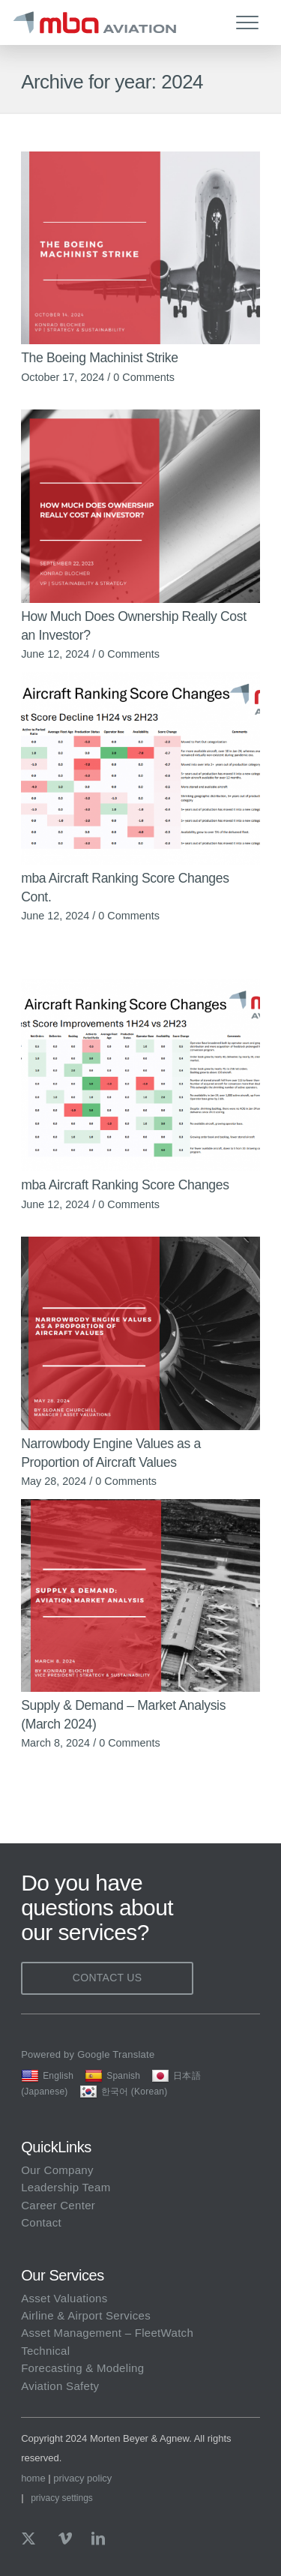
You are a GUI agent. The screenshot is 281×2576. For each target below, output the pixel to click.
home (33, 2478)
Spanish (112, 2076)
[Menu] (240, 22)
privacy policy (82, 2478)
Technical (45, 2350)
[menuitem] (251, 22)
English (47, 2076)
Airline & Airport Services (86, 2315)
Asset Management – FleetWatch (107, 2332)
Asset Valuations (64, 2298)
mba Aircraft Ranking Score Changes (125, 1184)
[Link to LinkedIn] (98, 2538)
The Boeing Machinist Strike (99, 357)
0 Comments (144, 377)
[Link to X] (32, 2538)
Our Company (57, 2170)
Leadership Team (65, 2187)
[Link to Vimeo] (65, 2538)
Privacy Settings (62, 2498)
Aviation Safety (60, 2386)
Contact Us (107, 1978)
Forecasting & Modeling (82, 2368)
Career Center (58, 2205)
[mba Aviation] (112, 22)
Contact (41, 2222)
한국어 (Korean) (123, 2092)
